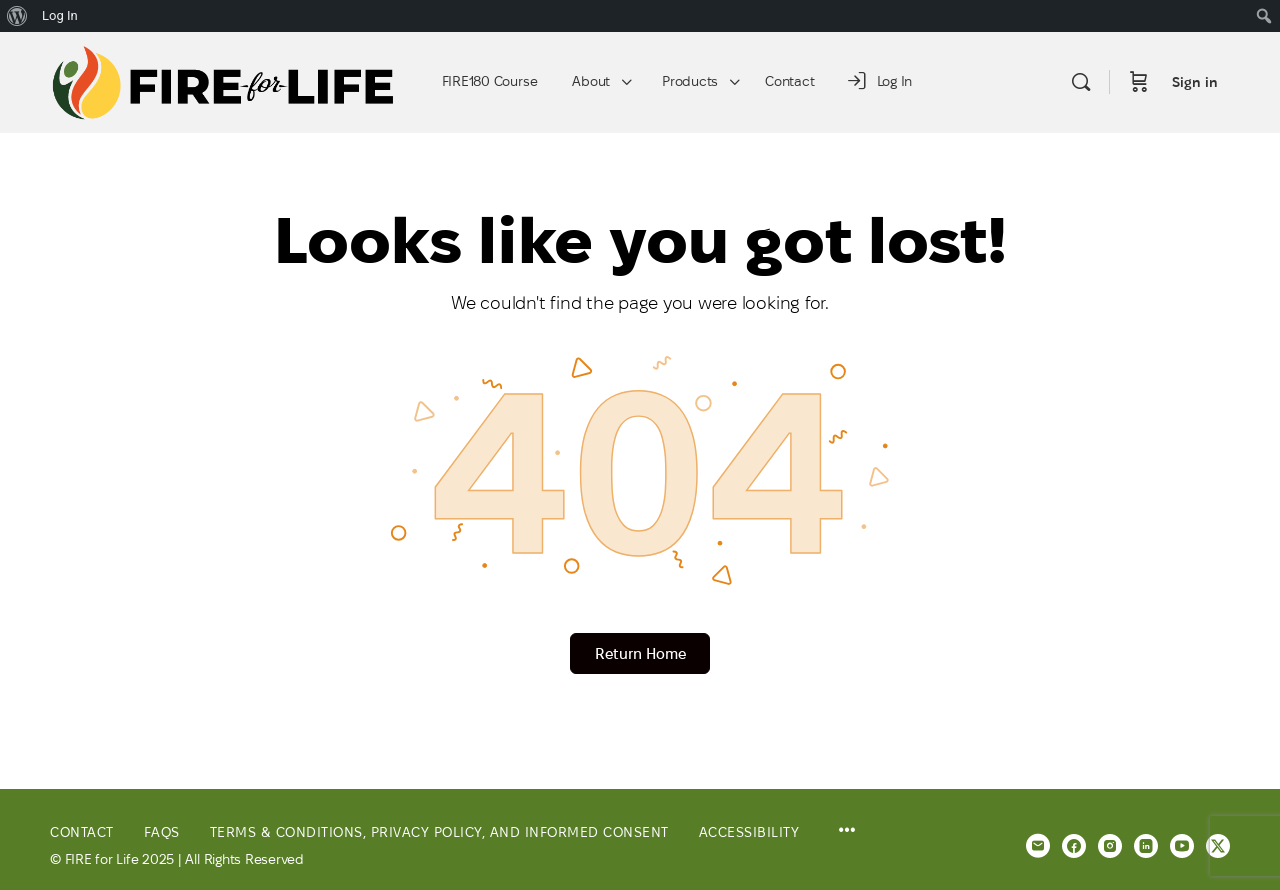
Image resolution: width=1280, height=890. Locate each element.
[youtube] (1182, 846)
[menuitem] (17, 16)
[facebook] (1074, 846)
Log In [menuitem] (60, 15)
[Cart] (1139, 82)
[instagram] (1110, 846)
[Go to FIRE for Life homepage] (223, 79)
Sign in (1195, 82)
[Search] (1081, 82)
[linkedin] (1146, 846)
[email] (1038, 846)
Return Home (640, 653)
